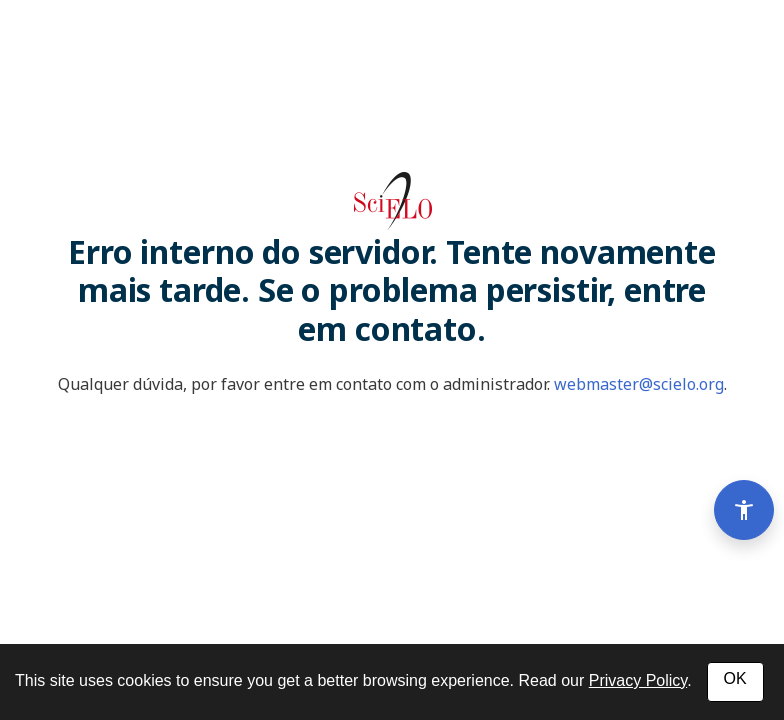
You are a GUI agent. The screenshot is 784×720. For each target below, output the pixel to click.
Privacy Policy (638, 680)
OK (735, 678)
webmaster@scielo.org (639, 384)
